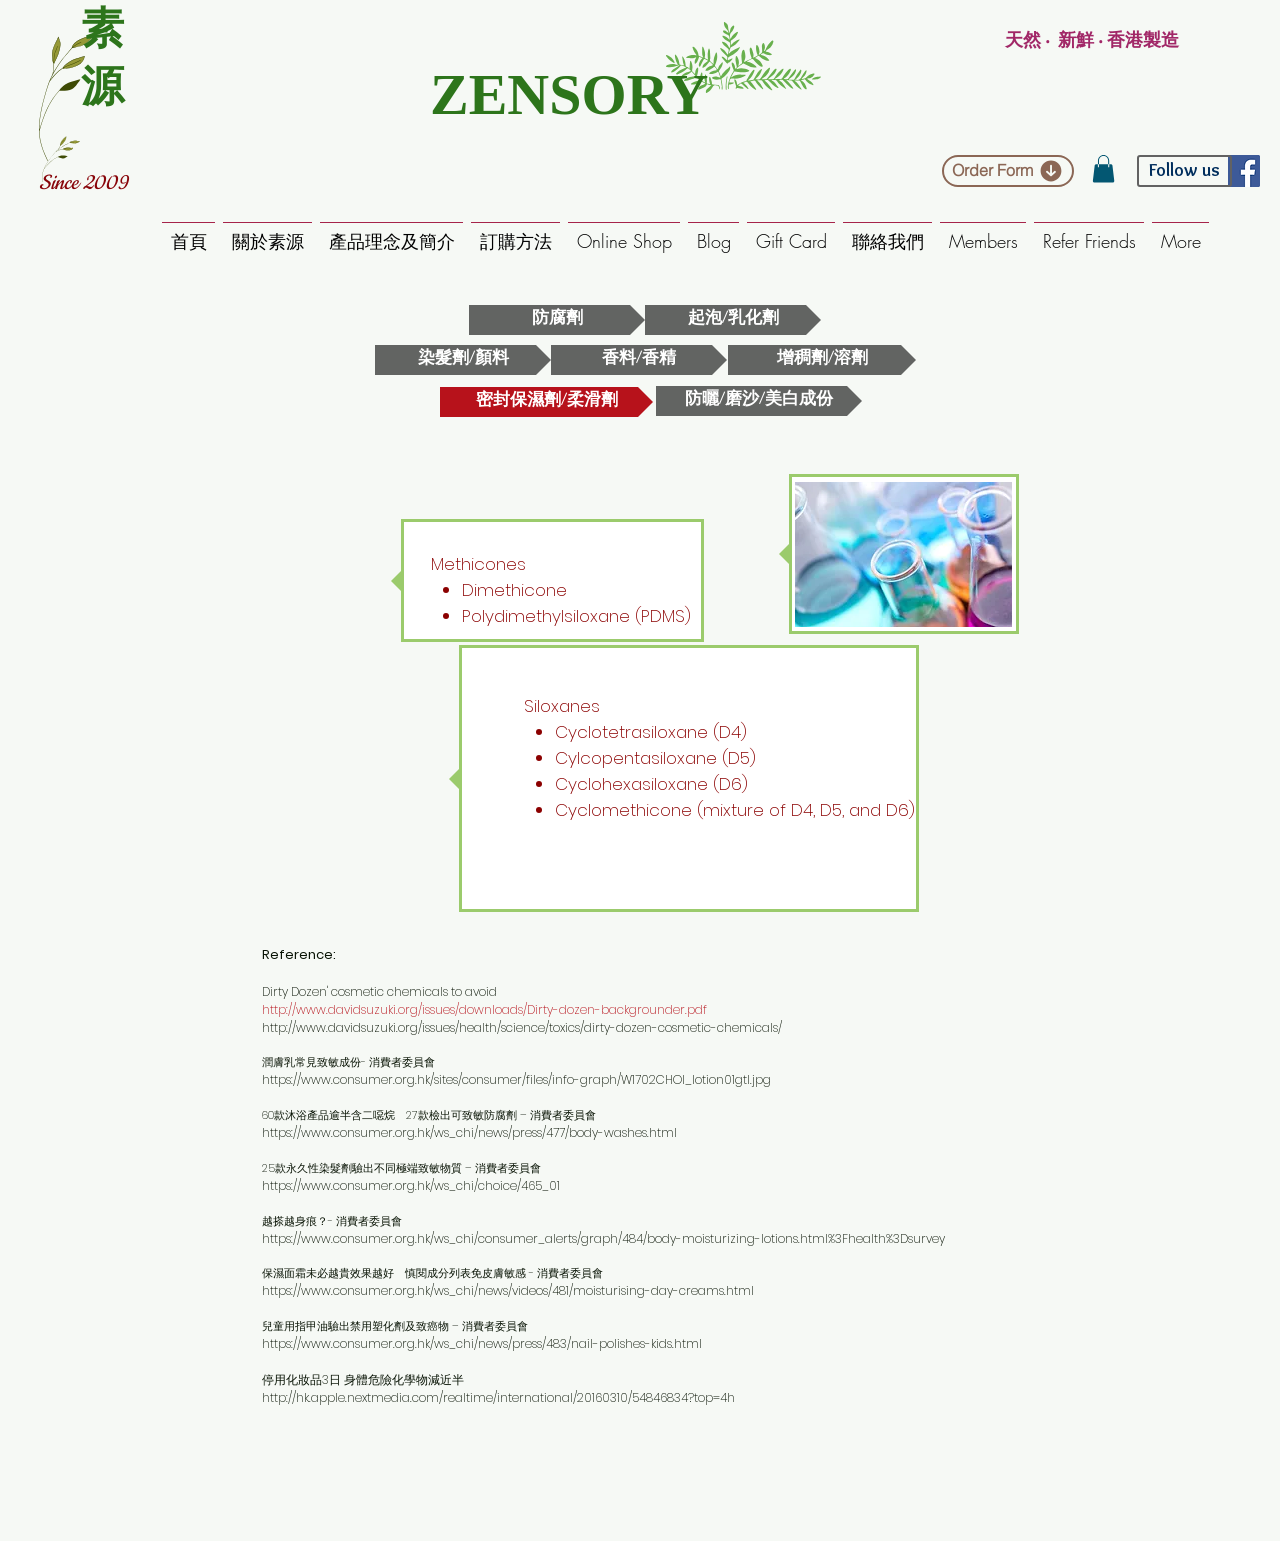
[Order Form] (1008, 171)
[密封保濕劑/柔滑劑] (546, 402)
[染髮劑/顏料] (463, 360)
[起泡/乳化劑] (733, 320)
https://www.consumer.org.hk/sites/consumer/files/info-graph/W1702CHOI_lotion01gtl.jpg (516, 1079)
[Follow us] (1184, 171)
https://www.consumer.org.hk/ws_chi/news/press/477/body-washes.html (469, 1132)
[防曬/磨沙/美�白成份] (759, 401)
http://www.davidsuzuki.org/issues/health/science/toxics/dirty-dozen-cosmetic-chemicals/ (522, 1027)
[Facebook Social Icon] (1244, 171)
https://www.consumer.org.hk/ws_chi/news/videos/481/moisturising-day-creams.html (508, 1290)
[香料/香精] (639, 360)
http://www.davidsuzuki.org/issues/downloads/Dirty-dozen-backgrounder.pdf (484, 1009)
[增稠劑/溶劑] (822, 360)
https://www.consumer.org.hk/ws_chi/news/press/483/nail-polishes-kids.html (482, 1343)
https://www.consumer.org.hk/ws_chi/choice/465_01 (411, 1185)
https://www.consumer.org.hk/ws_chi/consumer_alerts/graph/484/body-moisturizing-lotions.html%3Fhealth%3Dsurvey (603, 1238)
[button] (1103, 168)
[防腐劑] (557, 320)
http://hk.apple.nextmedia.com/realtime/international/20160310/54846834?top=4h (498, 1397)
